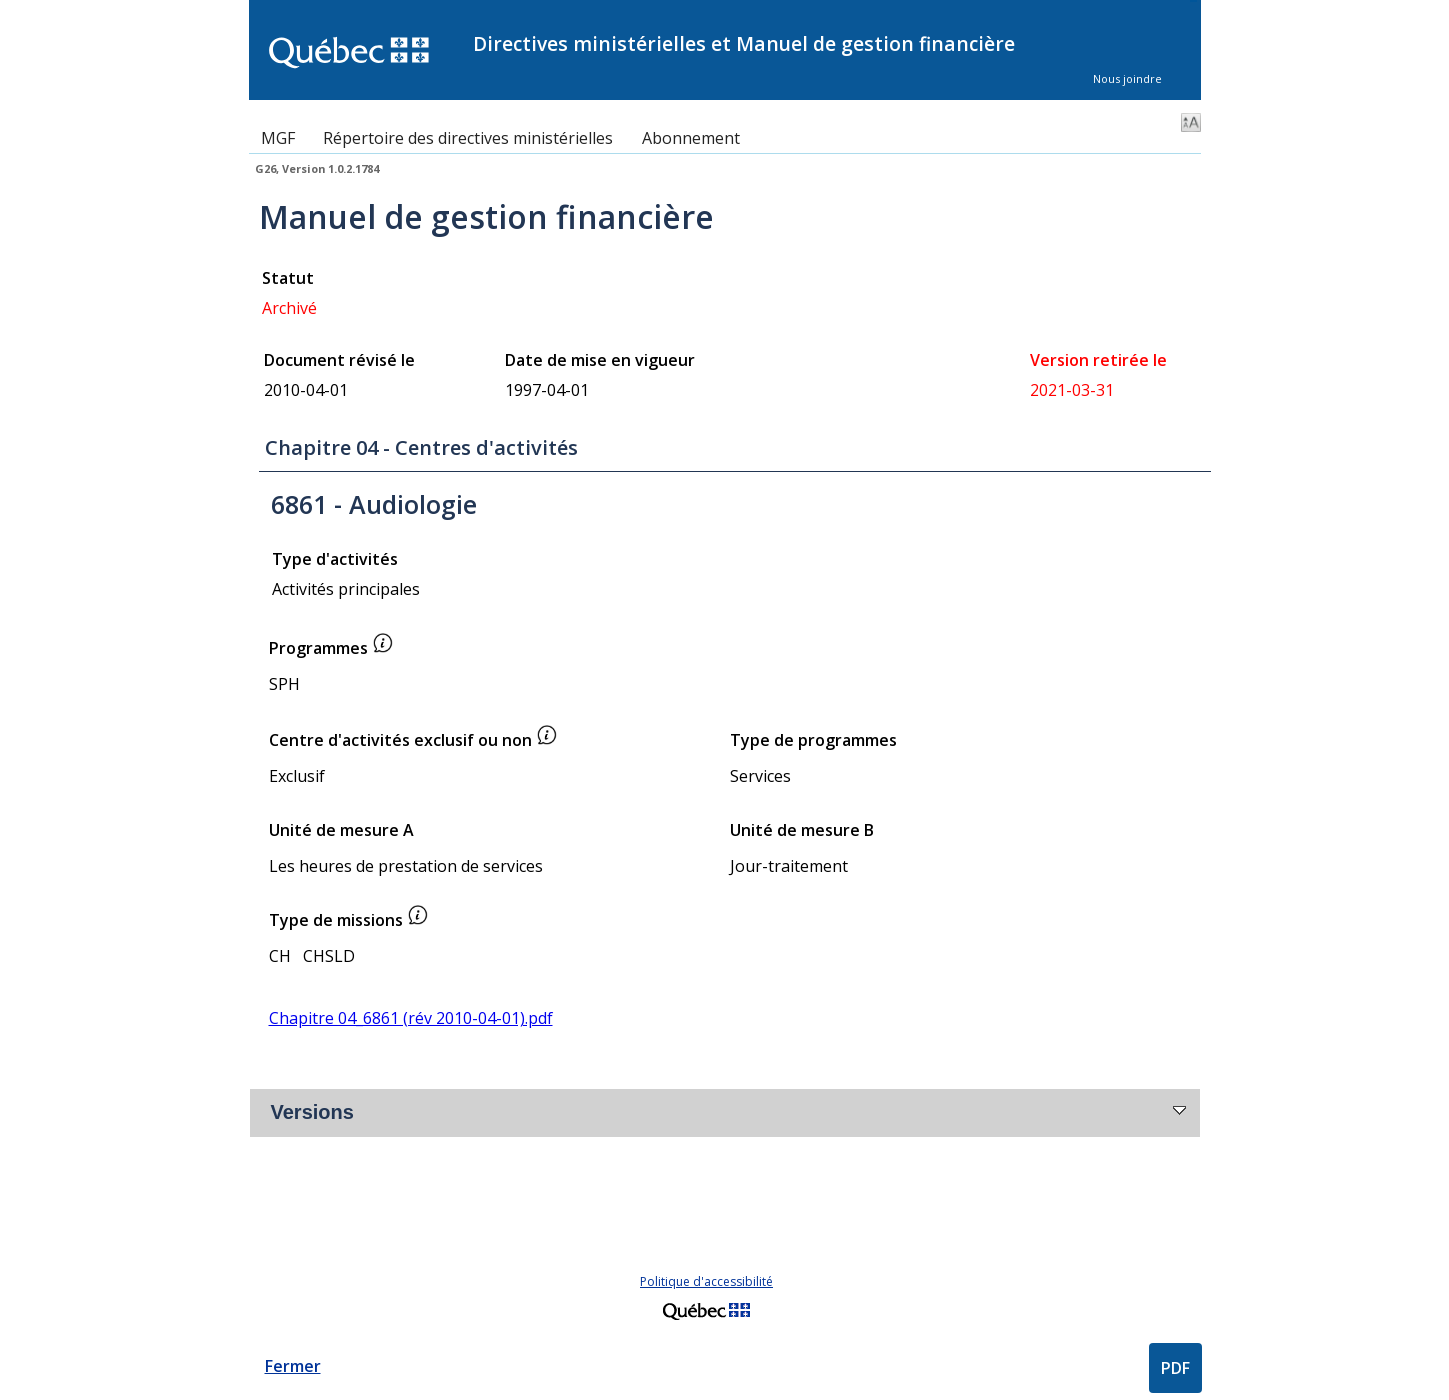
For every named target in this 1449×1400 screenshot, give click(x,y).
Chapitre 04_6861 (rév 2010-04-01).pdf (411, 1018)
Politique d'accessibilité (706, 1281)
